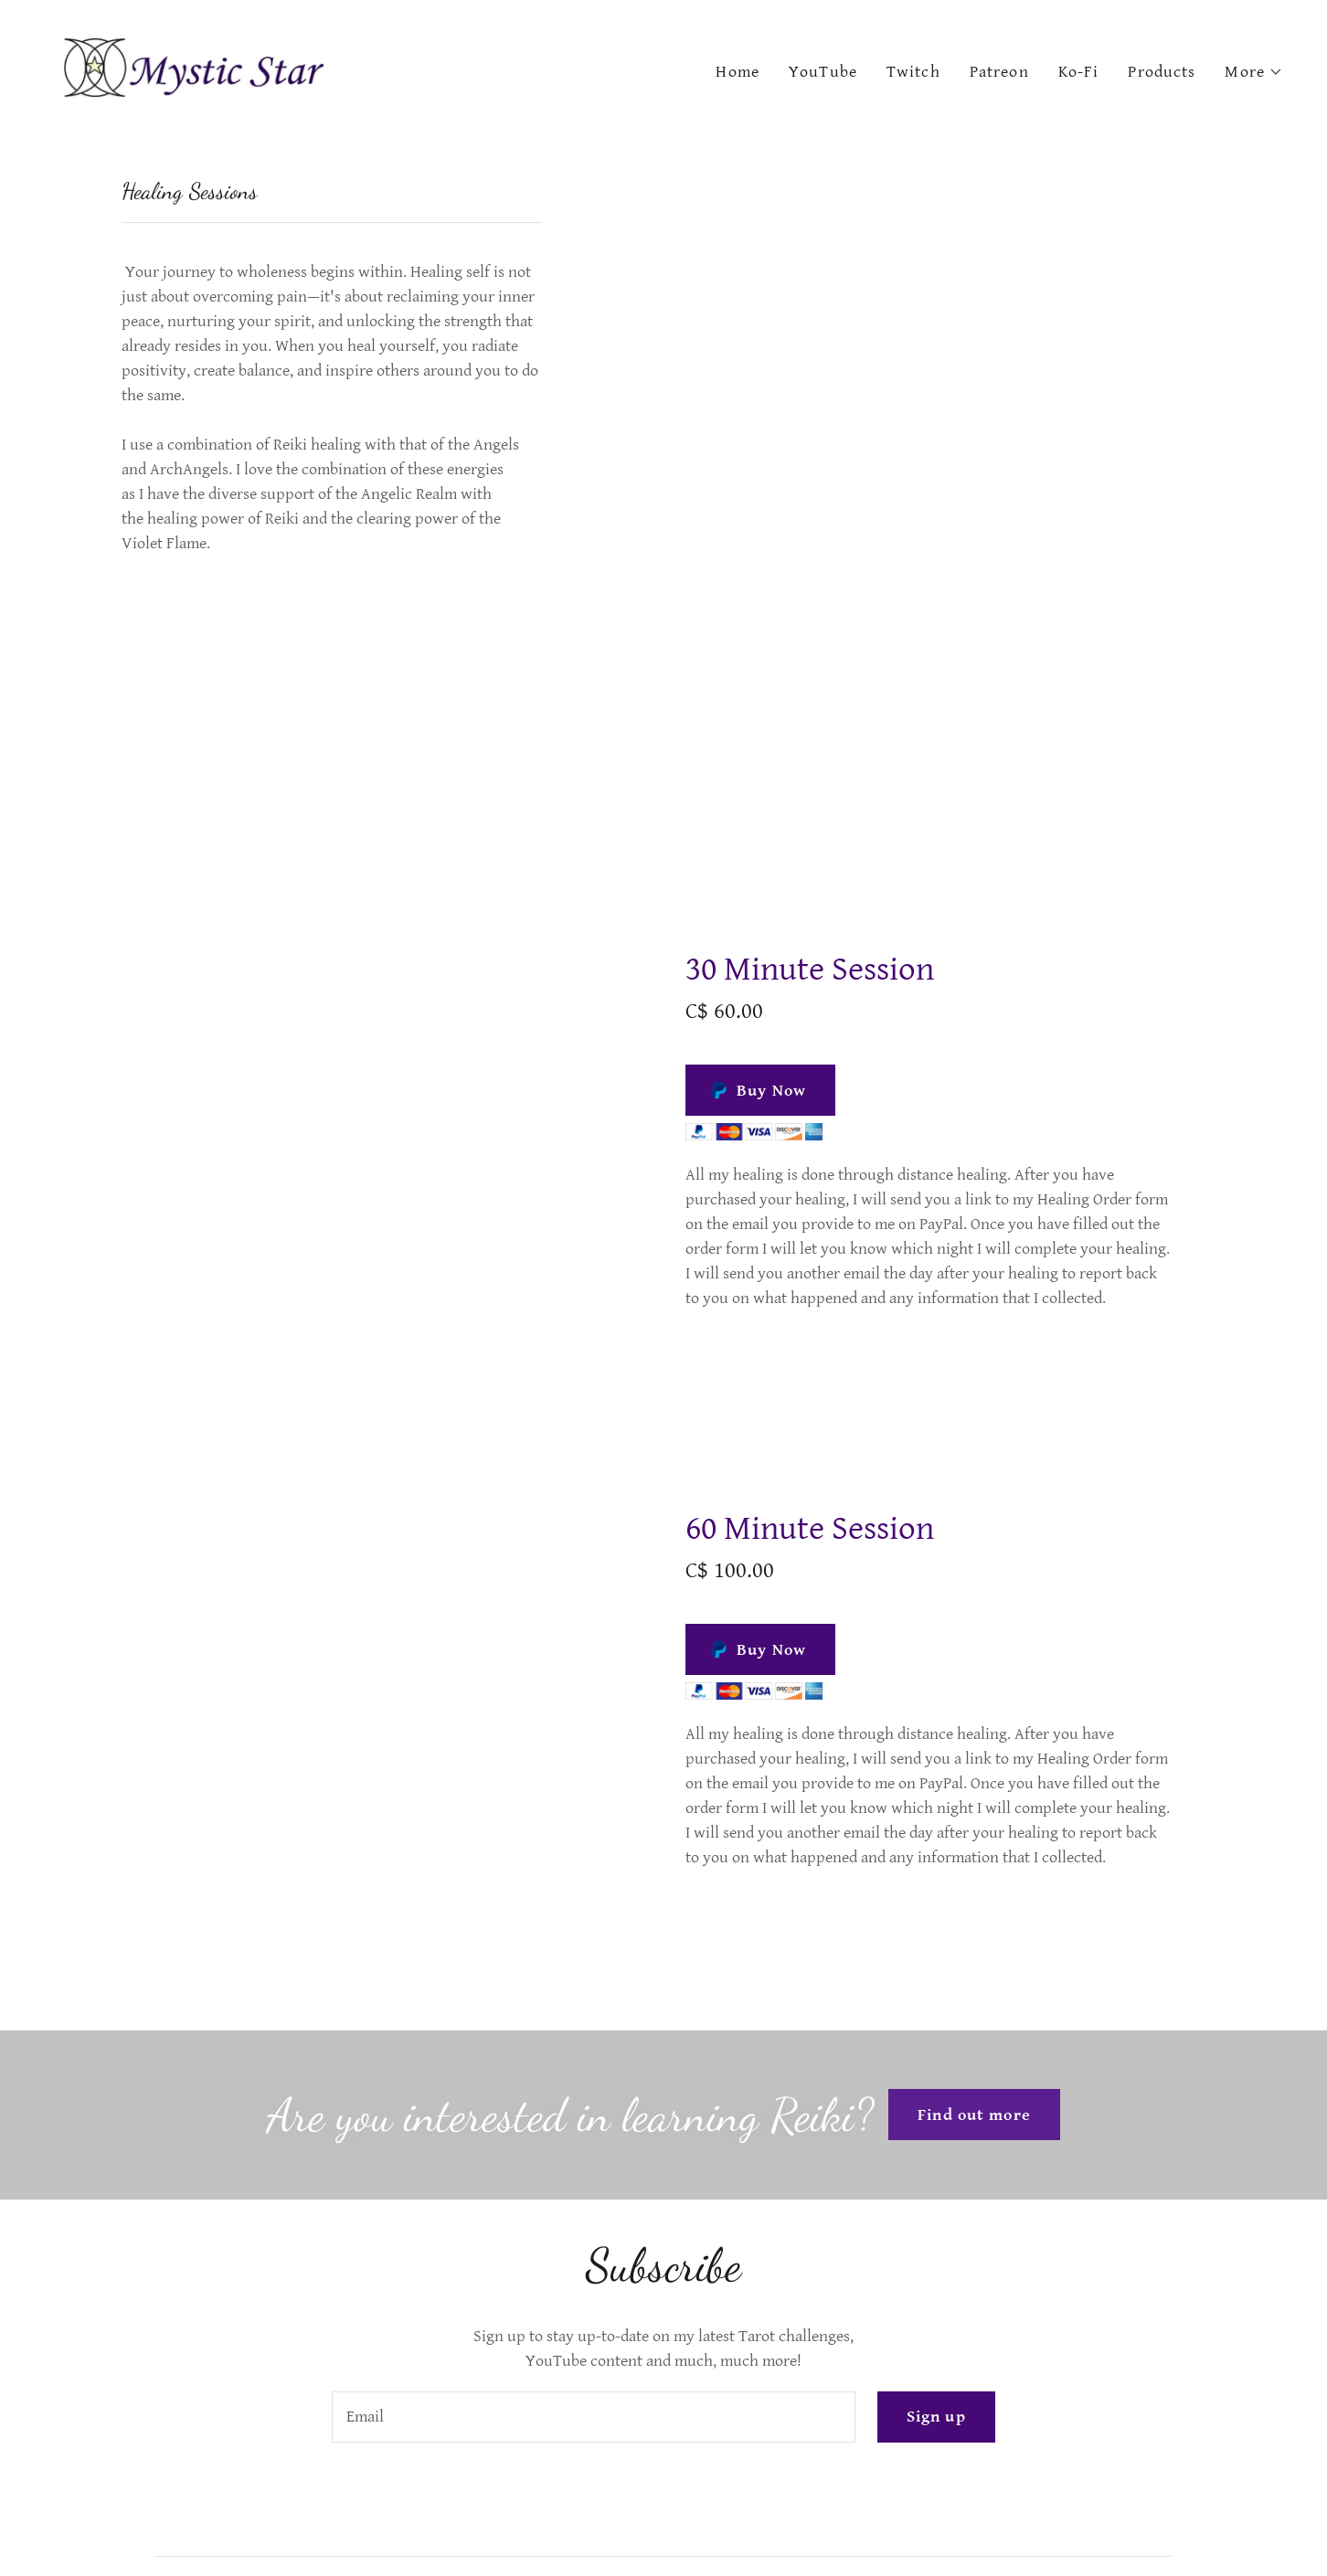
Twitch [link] (913, 71)
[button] (1254, 72)
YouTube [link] (823, 71)
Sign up (936, 2416)
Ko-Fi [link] (1078, 71)
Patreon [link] (999, 71)
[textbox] (593, 2417)
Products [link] (1161, 71)
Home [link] (737, 71)
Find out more (974, 2115)
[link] (195, 68)
